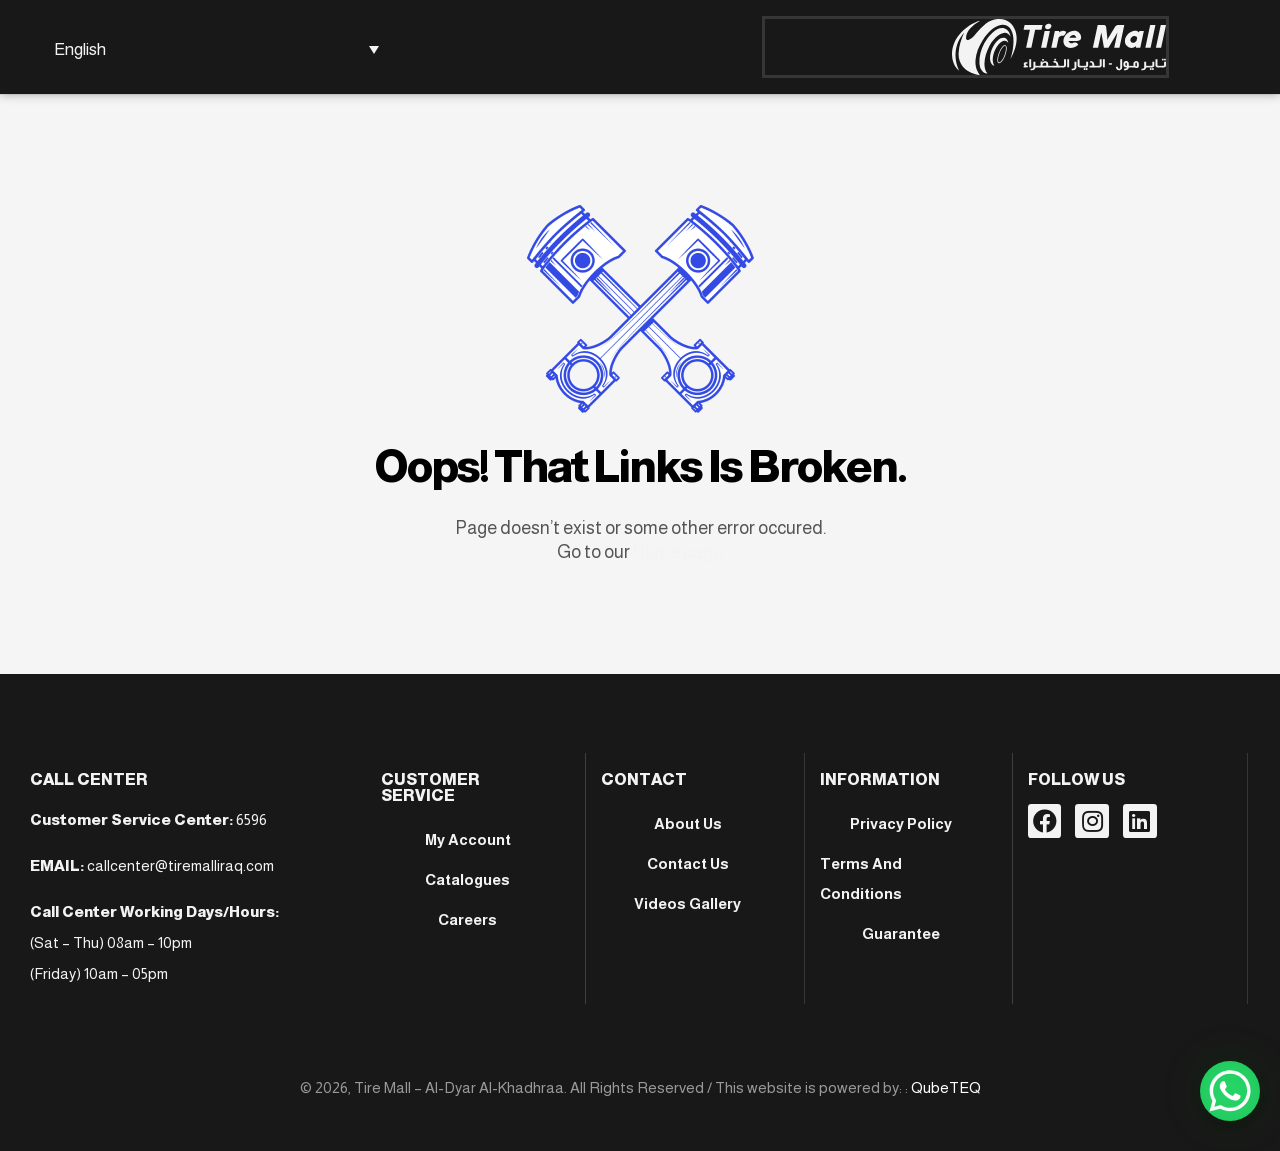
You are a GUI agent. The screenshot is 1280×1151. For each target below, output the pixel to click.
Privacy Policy (901, 823)
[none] (213, 49)
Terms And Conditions (861, 878)
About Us (688, 823)
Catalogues (467, 879)
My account (468, 839)
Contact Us (688, 863)
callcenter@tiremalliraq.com (180, 865)
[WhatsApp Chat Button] (1230, 1091)
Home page (678, 552)
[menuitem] (213, 49)
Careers (467, 919)
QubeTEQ (946, 1087)
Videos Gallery (687, 903)
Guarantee (901, 933)
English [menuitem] (80, 49)
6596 (251, 819)
